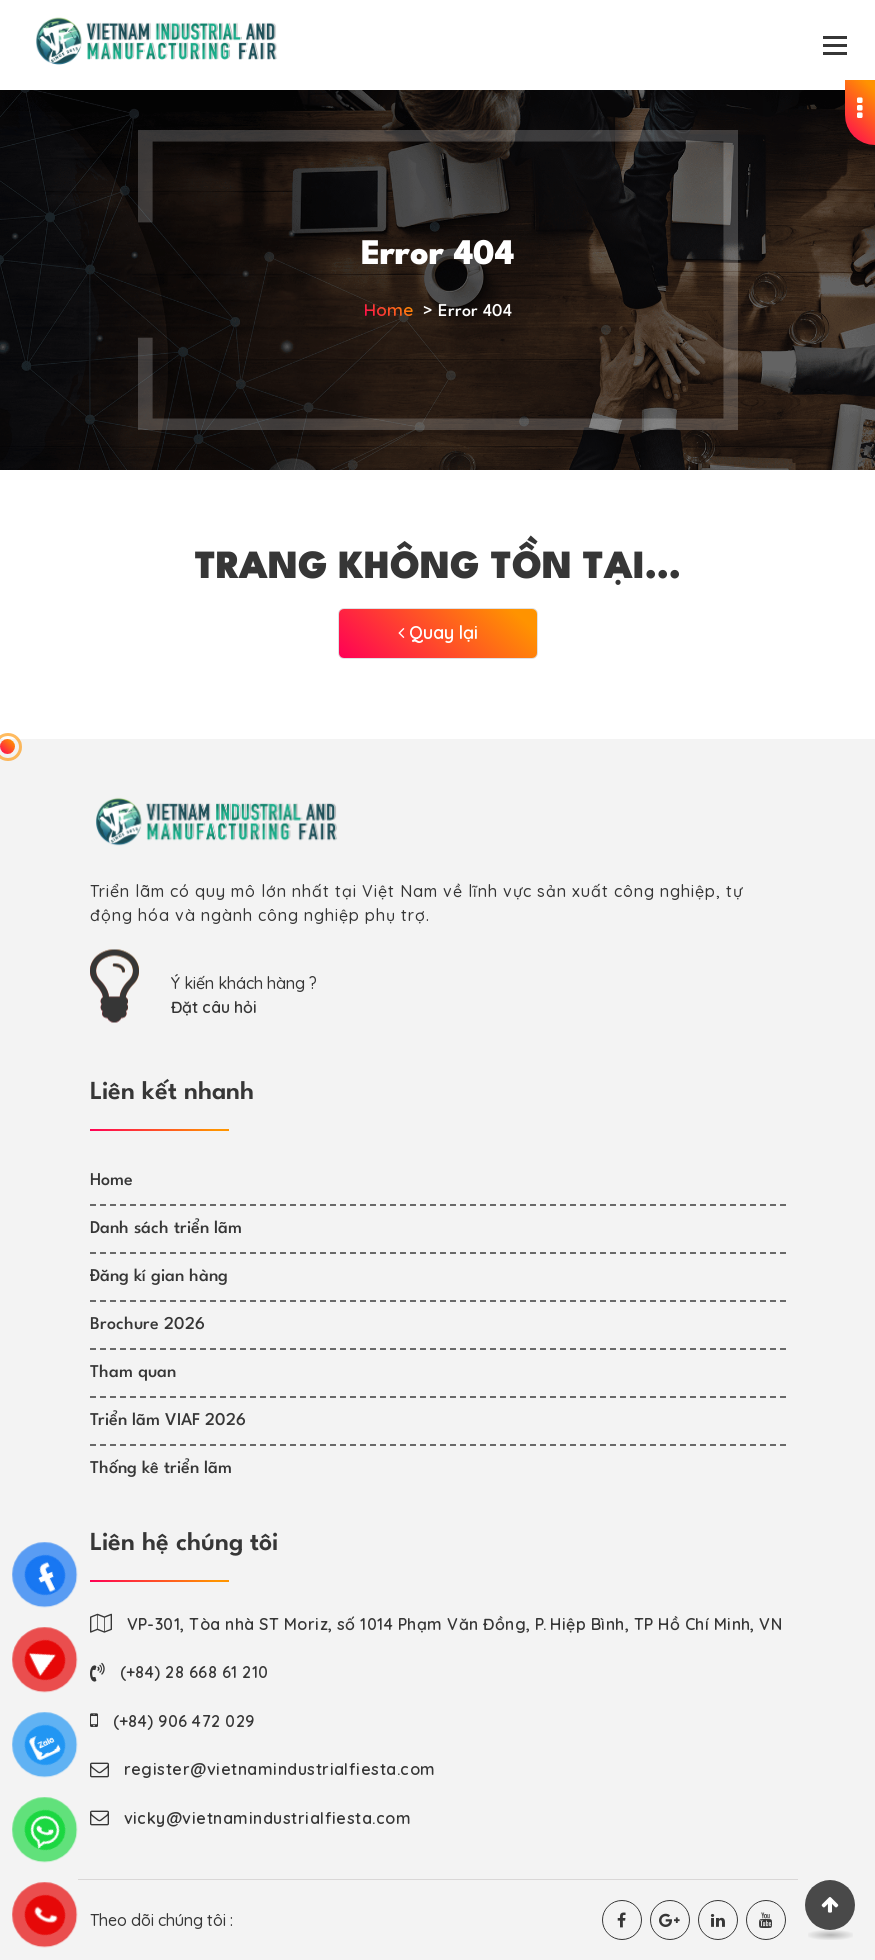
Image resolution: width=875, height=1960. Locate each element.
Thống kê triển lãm (161, 1468)
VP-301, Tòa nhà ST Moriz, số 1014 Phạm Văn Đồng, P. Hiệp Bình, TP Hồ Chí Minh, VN (455, 1624)
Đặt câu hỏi (214, 1007)
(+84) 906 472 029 (184, 1721)
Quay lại (438, 632)
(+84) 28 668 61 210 (194, 1672)
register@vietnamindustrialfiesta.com (280, 1769)
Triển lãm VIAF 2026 (168, 1420)
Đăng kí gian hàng (159, 1276)
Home (388, 309)
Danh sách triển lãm (166, 1228)
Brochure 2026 (147, 1324)
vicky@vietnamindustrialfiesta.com (268, 1818)
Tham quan (133, 1372)
